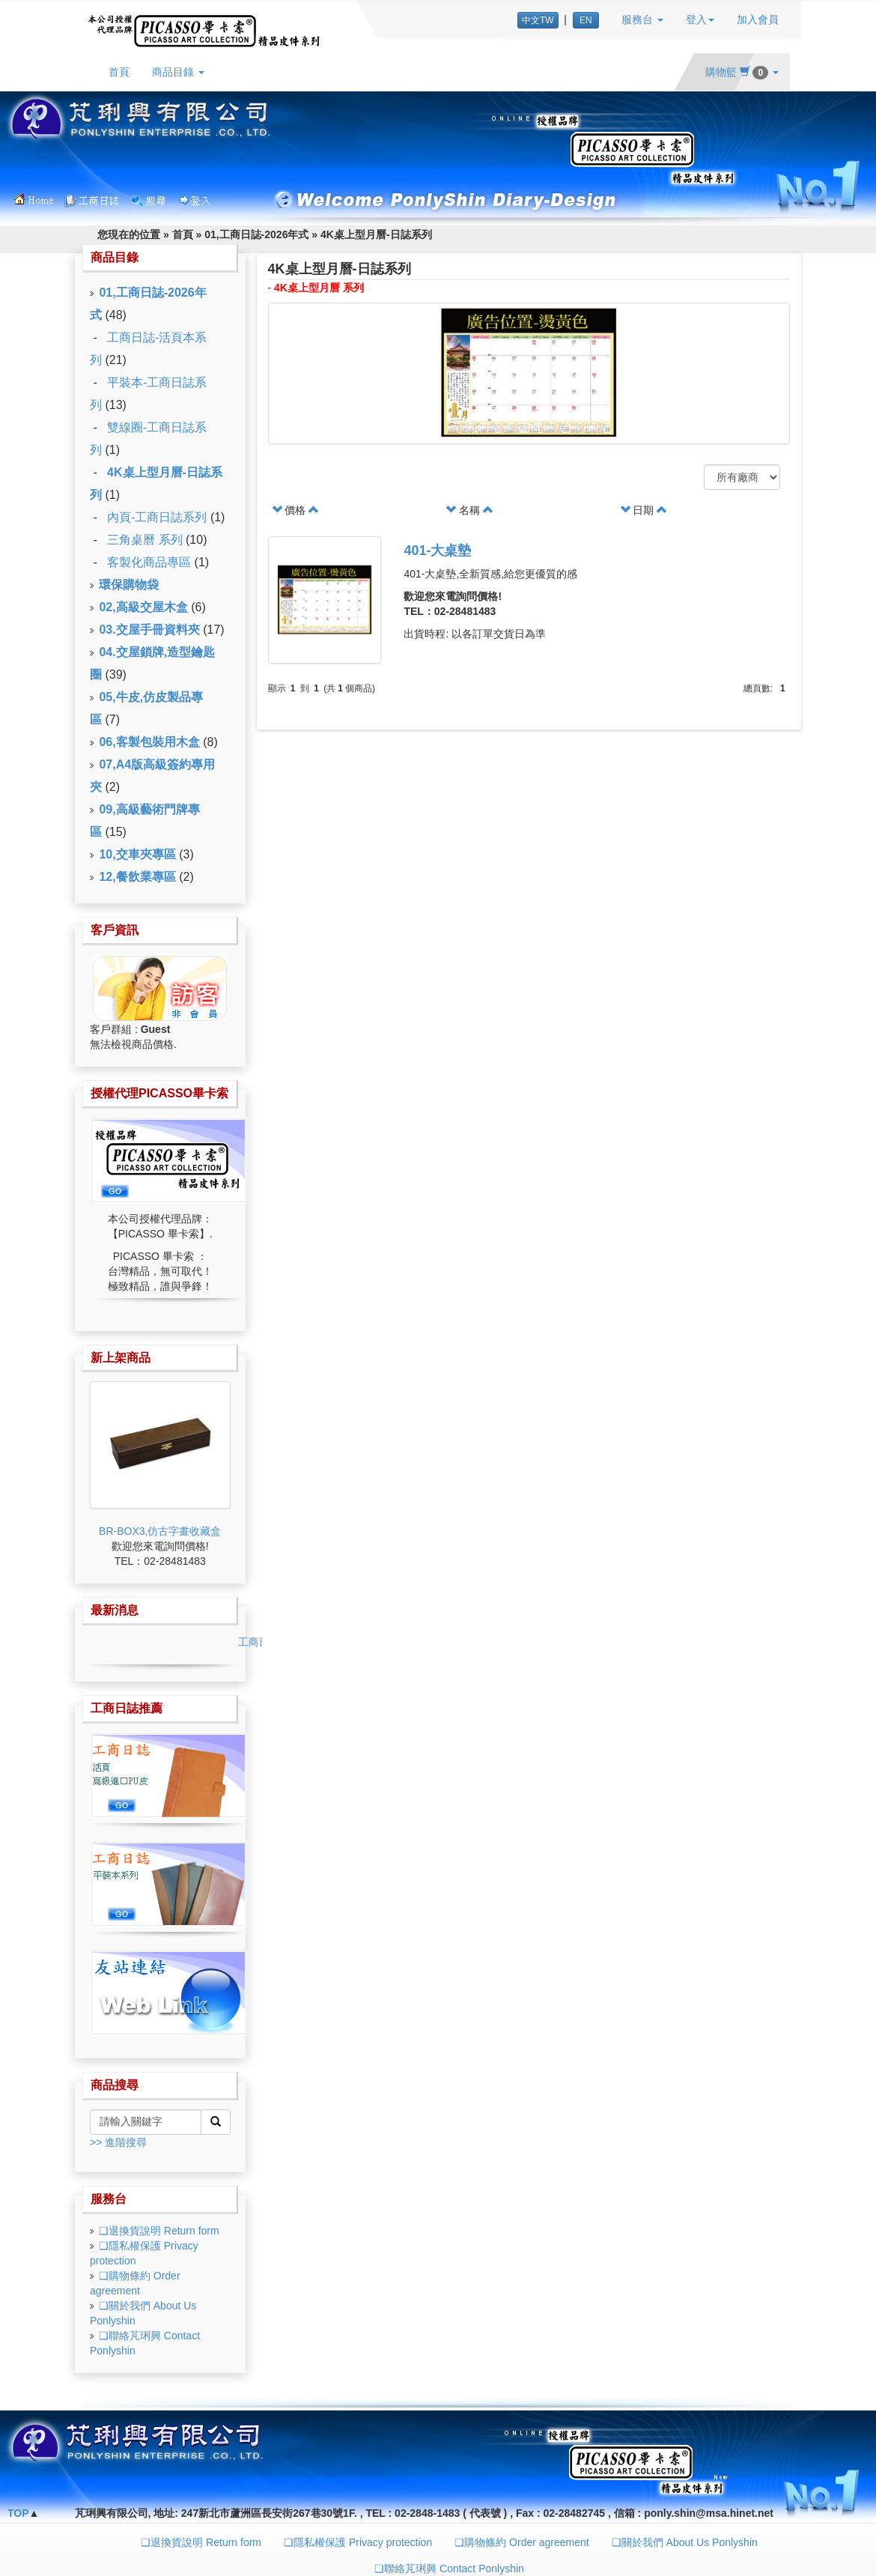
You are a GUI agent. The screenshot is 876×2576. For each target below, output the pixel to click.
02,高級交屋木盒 (143, 607)
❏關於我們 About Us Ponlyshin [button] (685, 2542)
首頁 (119, 72)
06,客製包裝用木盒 (149, 742)
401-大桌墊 (437, 550)
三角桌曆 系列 (144, 539)
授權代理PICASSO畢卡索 (159, 1093)
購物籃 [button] (742, 72)
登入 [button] (700, 19)
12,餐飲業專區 (137, 876)
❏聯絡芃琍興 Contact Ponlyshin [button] (449, 2569)
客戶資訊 (115, 930)
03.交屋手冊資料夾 (149, 629)
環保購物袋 (129, 584)
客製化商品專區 (149, 562)
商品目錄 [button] (178, 72)
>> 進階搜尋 (118, 2142)
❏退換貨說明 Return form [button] (201, 2542)
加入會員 (758, 19)
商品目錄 (115, 257)
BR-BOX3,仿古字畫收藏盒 (160, 1531)
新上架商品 (120, 1357)
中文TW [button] (538, 20)
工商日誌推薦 (126, 1708)
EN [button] (585, 20)
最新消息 (115, 1610)
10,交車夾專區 (137, 854)
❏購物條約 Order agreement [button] (521, 2542)
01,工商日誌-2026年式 (256, 234)
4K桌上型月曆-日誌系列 (376, 234)
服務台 (109, 2198)
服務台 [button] (642, 19)
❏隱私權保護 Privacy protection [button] (358, 2542)
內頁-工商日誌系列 (157, 517)
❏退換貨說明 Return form (159, 2231)
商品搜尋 (115, 2085)
